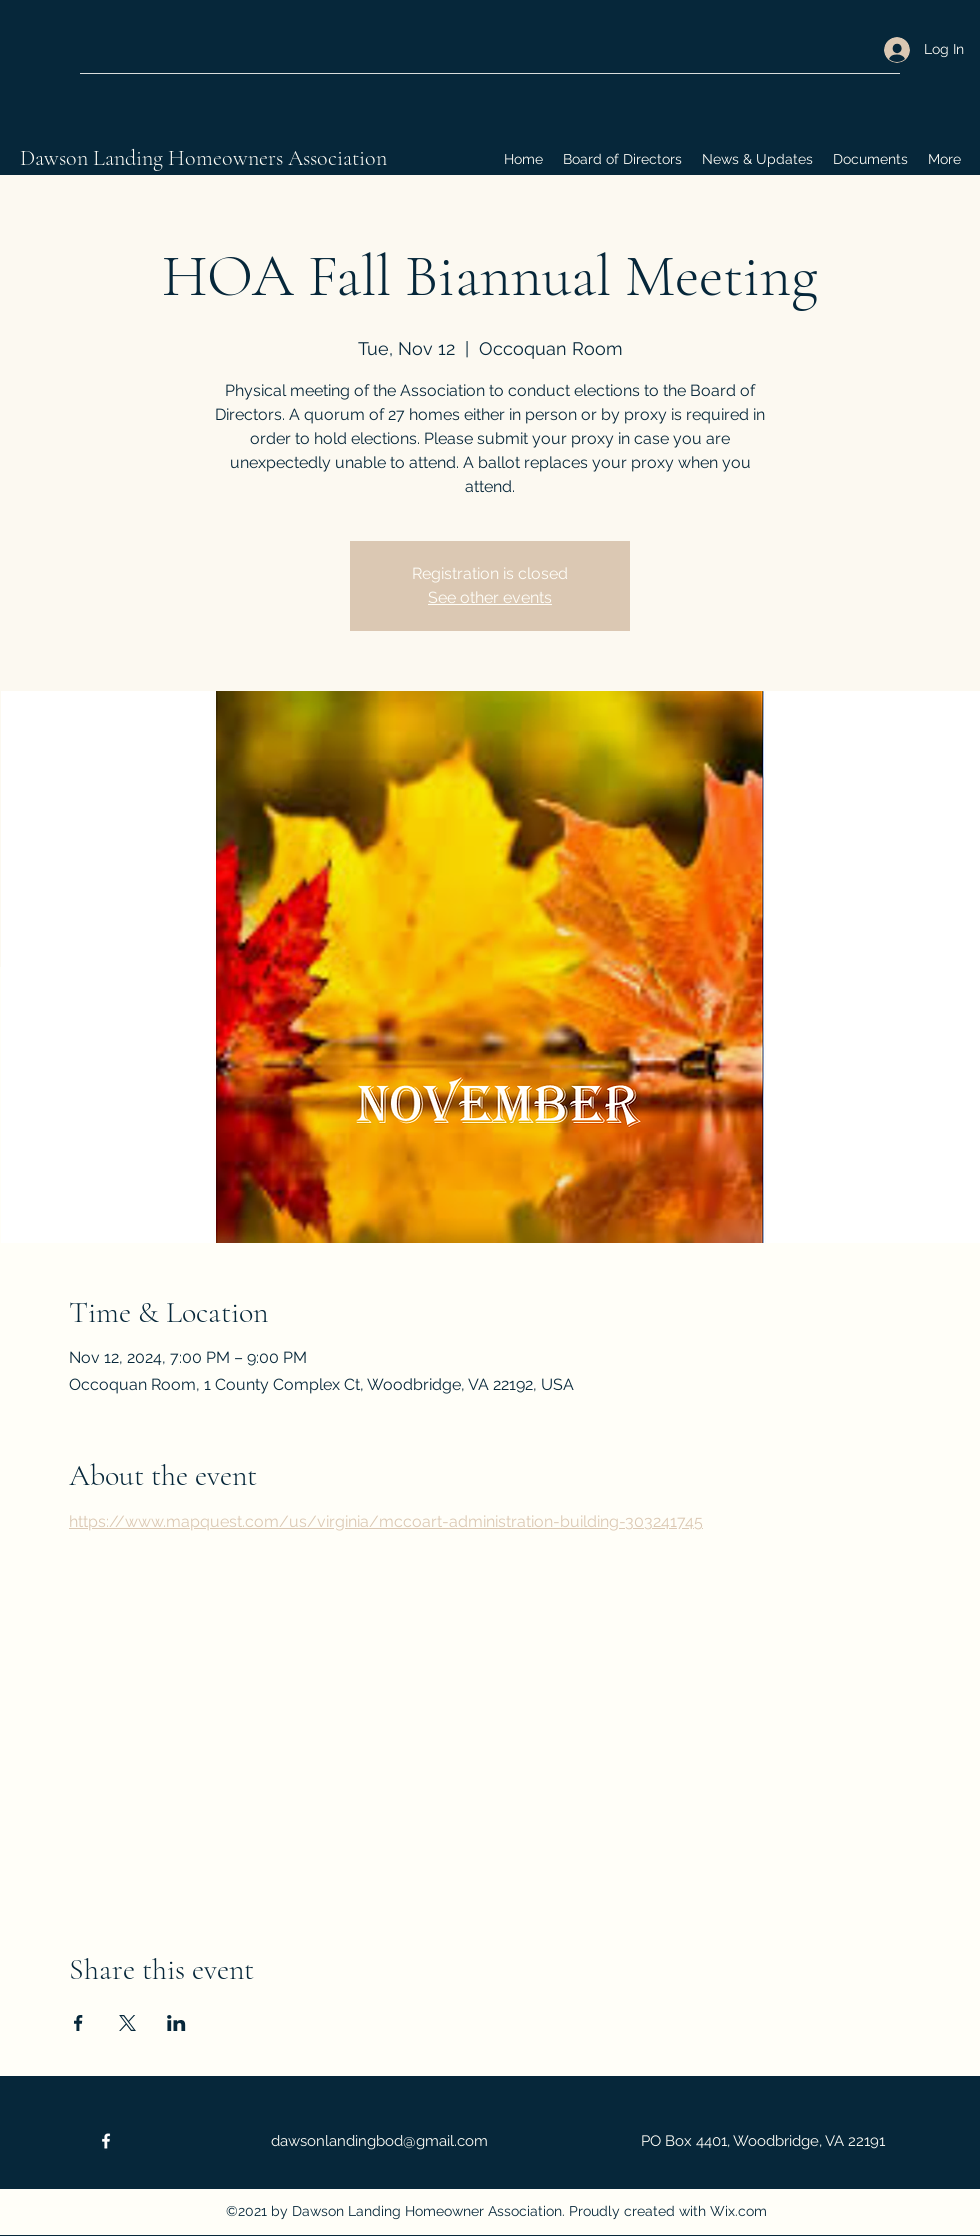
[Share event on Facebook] (78, 2023)
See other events (490, 597)
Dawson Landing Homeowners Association (203, 158)
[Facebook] (106, 2141)
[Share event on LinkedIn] (176, 2023)
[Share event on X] (127, 2023)
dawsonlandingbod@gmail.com (379, 2141)
